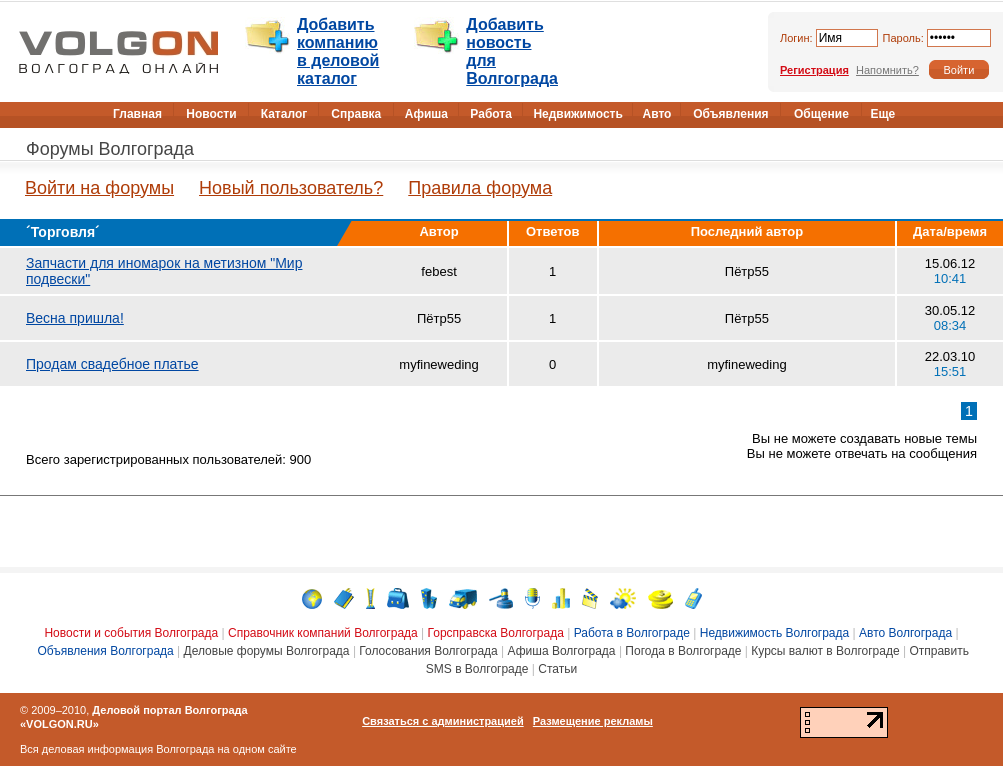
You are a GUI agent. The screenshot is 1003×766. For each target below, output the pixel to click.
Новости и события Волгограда (131, 633)
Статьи (557, 669)
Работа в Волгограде (632, 633)
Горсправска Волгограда (496, 633)
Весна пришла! (75, 318)
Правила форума (480, 188)
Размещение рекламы (593, 721)
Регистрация (814, 70)
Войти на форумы (99, 188)
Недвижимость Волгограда (775, 633)
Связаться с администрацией (443, 721)
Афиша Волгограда (562, 651)
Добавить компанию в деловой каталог (338, 51)
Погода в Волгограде (683, 651)
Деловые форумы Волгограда (267, 651)
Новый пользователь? (291, 188)
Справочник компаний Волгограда (323, 633)
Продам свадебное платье (112, 364)
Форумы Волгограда (110, 149)
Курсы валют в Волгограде (825, 651)
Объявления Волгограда (105, 651)
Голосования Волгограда (428, 651)
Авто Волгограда (905, 633)
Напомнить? (887, 70)
